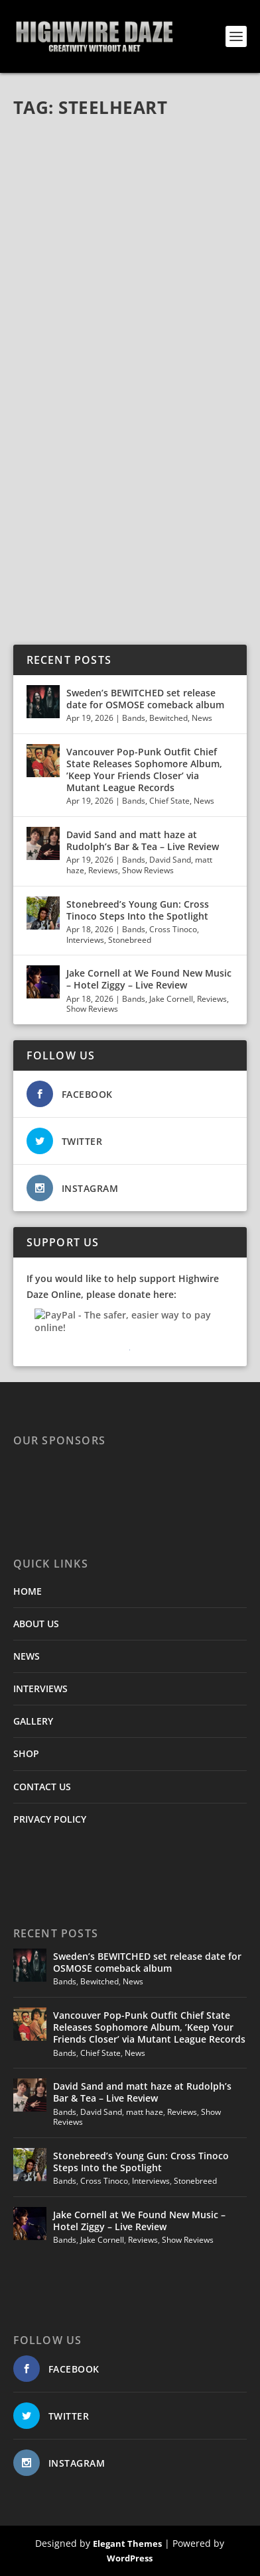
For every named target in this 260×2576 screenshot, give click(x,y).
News (202, 718)
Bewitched (168, 718)
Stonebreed (129, 939)
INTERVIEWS (40, 1688)
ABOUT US (36, 1623)
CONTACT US (42, 1786)
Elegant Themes (127, 2543)
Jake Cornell (171, 998)
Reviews (103, 870)
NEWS (26, 1656)
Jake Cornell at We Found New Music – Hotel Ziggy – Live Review (148, 979)
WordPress (130, 2558)
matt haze (144, 2112)
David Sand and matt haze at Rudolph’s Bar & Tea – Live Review (142, 840)
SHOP (26, 1753)
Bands (133, 718)
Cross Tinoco (173, 929)
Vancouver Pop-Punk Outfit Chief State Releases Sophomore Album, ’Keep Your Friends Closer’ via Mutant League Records (144, 769)
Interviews (85, 939)
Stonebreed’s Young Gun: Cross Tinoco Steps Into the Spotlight (138, 910)
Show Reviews (148, 870)
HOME (27, 1591)
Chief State (169, 800)
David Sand (170, 859)
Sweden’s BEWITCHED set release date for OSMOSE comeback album (145, 698)
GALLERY (33, 1721)
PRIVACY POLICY (49, 1819)
